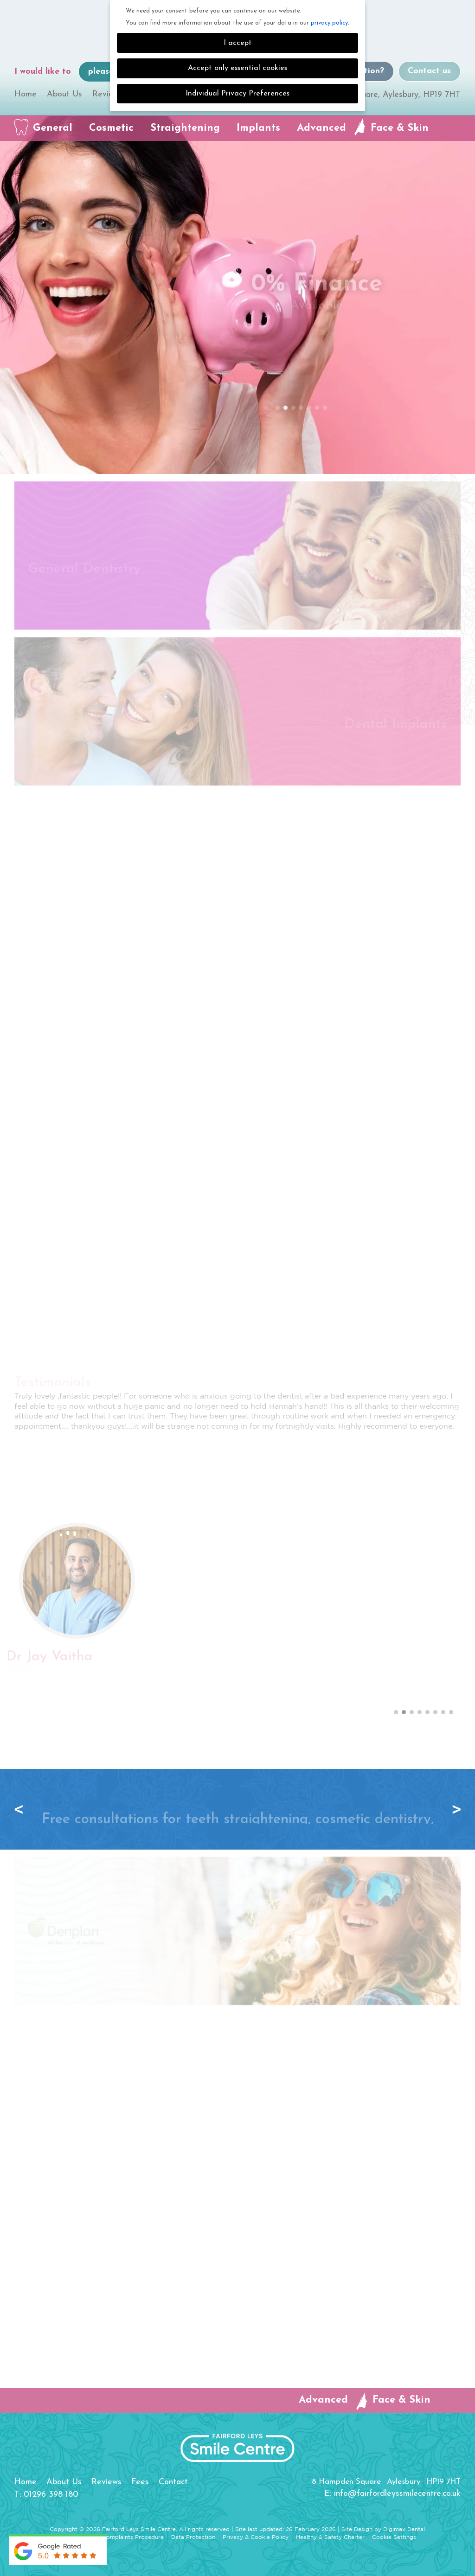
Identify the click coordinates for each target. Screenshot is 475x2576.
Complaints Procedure (133, 2537)
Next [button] (454, 1809)
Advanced (321, 128)
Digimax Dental (404, 2529)
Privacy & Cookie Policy (256, 2537)
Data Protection (193, 2537)
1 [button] (278, 408)
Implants (258, 128)
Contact (173, 2482)
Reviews (107, 94)
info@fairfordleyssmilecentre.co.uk (397, 2493)
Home (25, 94)
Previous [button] (21, 1809)
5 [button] (309, 408)
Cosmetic (111, 128)
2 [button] (285, 408)
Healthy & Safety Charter (330, 2537)
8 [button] (451, 1712)
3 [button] (293, 408)
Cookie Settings (394, 2537)
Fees (140, 2482)
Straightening (185, 128)
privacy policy (329, 23)
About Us (64, 94)
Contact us (429, 71)
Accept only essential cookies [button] (237, 68)
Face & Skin (400, 128)
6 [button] (317, 408)
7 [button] (325, 408)
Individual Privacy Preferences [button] (237, 93)
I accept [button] (238, 43)
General (52, 128)
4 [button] (301, 408)
